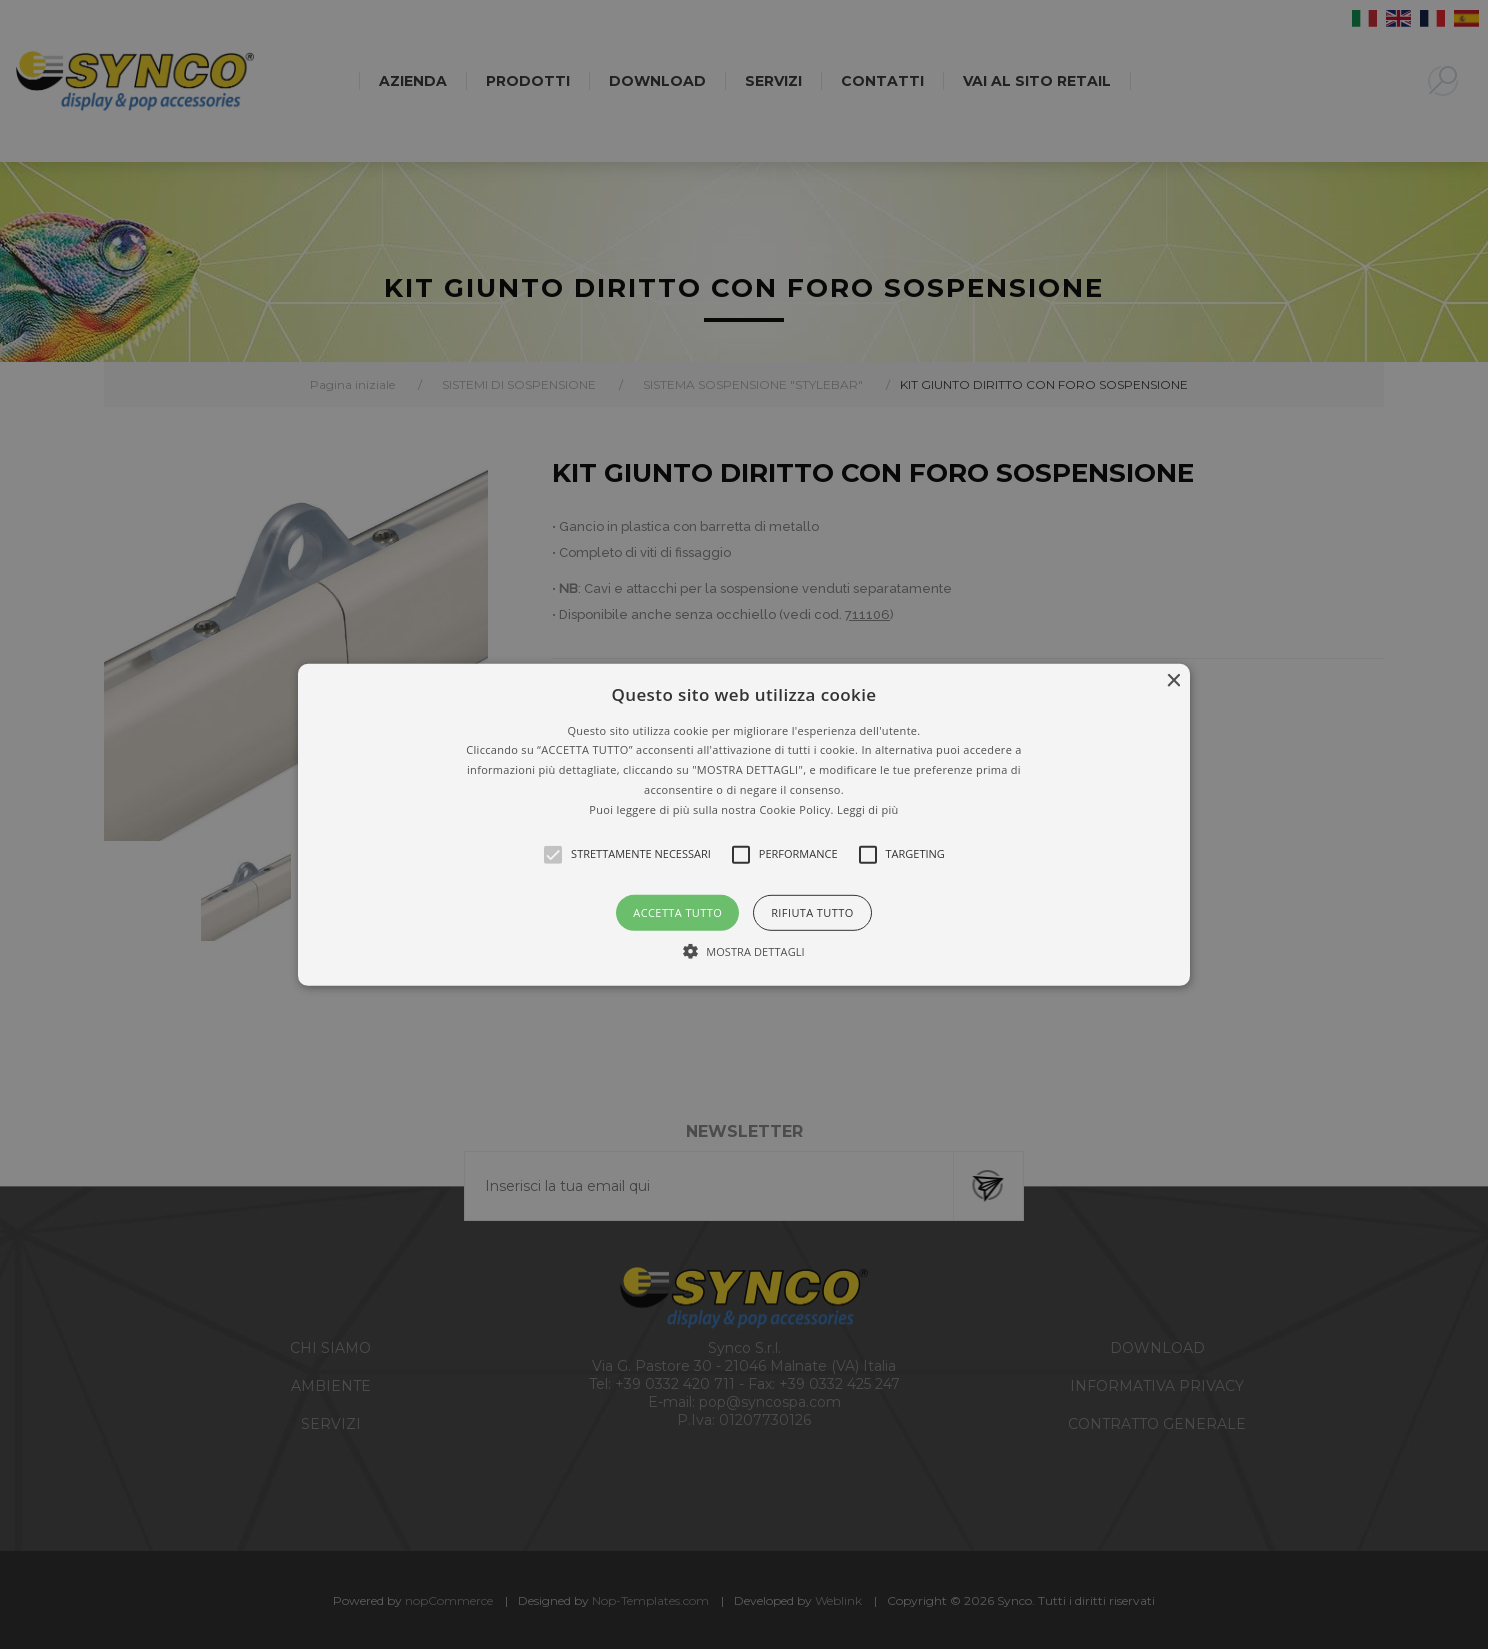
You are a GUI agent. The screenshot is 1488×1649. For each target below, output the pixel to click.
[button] (744, 824)
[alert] (744, 824)
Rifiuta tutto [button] (812, 911)
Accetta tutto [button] (677, 911)
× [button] (1172, 680)
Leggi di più (868, 809)
